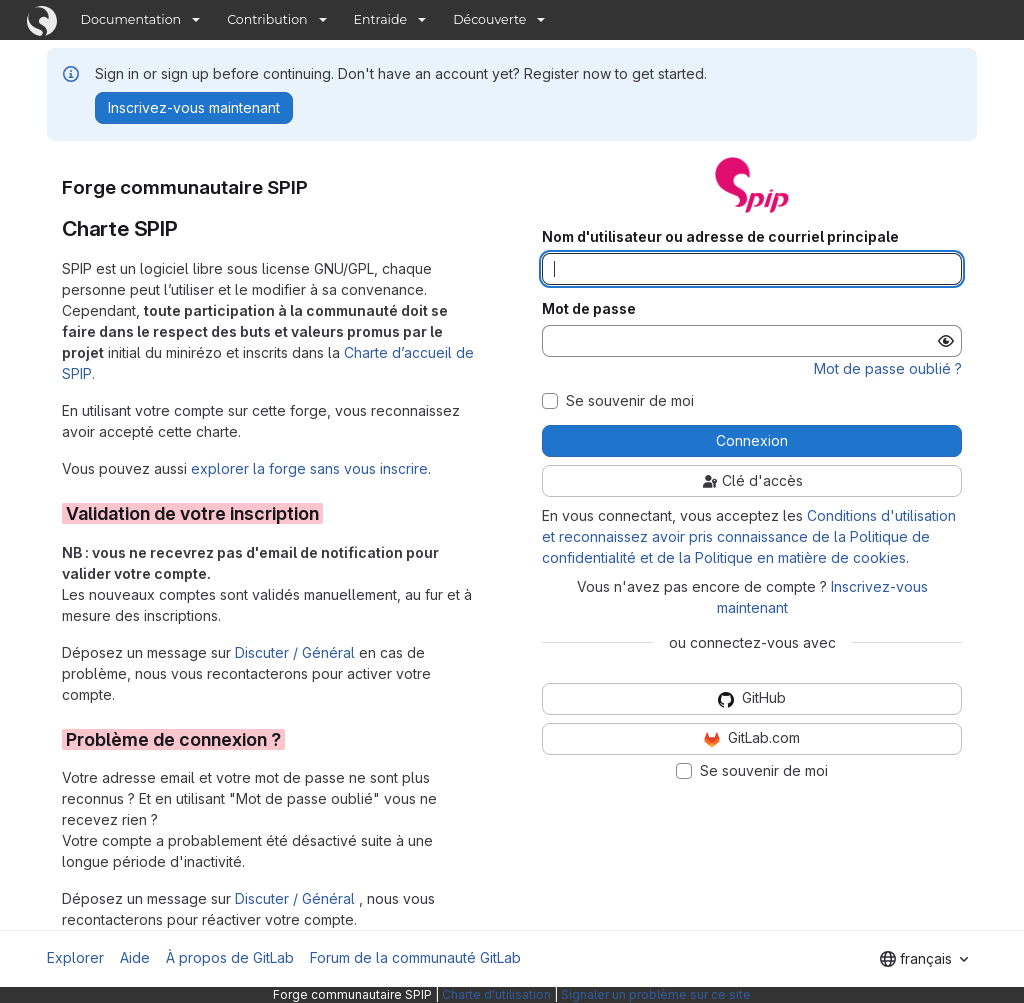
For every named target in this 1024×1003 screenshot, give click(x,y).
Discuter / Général (297, 652)
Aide (135, 957)
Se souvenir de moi (630, 401)
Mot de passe (589, 309)
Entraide (381, 19)
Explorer (75, 957)
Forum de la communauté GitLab (415, 957)
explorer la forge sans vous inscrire (309, 468)
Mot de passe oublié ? (888, 368)
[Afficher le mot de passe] (946, 341)
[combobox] (924, 959)
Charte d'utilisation (496, 994)
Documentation (131, 19)
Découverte (489, 19)
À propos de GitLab (230, 957)
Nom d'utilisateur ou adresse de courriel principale (720, 237)
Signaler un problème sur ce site (656, 994)
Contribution (267, 19)
